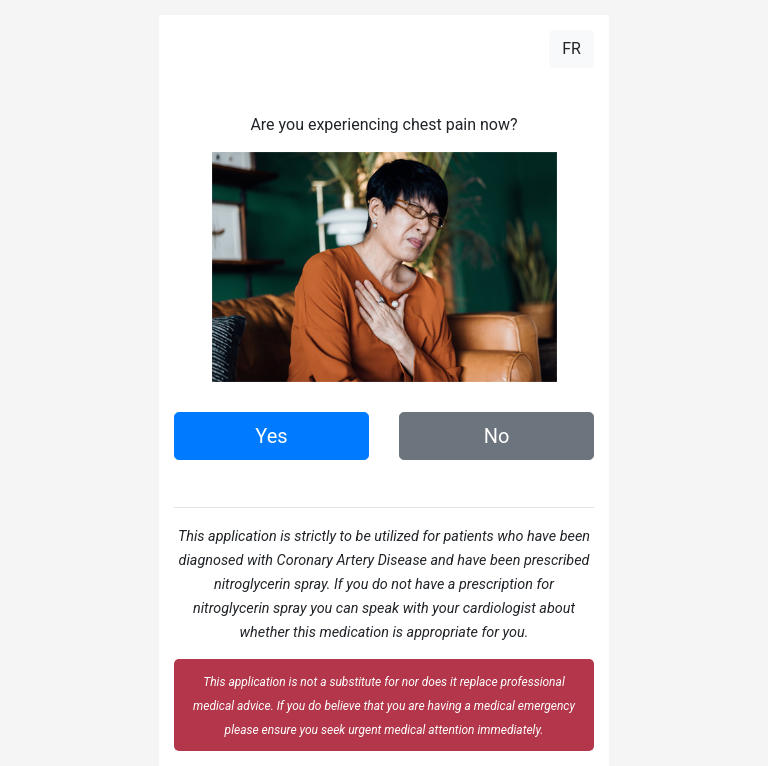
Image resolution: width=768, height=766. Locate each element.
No (497, 436)
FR (571, 48)
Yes (271, 436)
